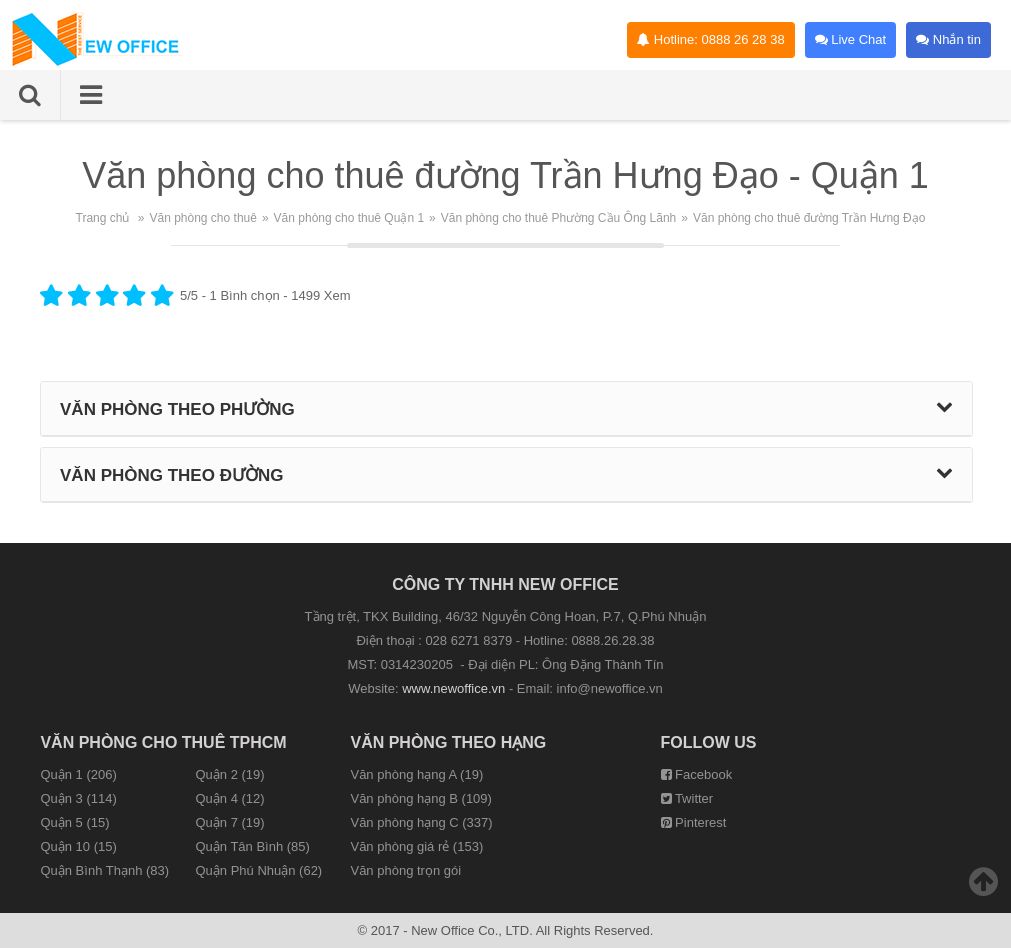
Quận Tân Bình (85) (252, 846)
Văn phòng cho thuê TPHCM (163, 742)
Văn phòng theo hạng (448, 742)
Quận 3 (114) (78, 798)
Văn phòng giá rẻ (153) (416, 846)
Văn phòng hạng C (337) (421, 822)
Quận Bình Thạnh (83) (104, 870)
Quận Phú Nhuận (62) (258, 870)
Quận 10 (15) (78, 846)
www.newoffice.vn (453, 688)
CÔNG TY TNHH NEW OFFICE (505, 584)
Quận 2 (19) (229, 774)
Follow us (709, 742)
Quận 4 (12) (229, 798)
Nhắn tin (948, 39)
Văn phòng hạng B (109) (420, 798)
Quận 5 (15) (74, 822)
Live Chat (851, 39)
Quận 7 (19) (229, 822)
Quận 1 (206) (78, 774)
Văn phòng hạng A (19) (416, 774)
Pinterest (694, 822)
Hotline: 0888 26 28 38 (710, 39)
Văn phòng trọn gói (405, 870)
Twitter (687, 798)
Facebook (697, 774)
